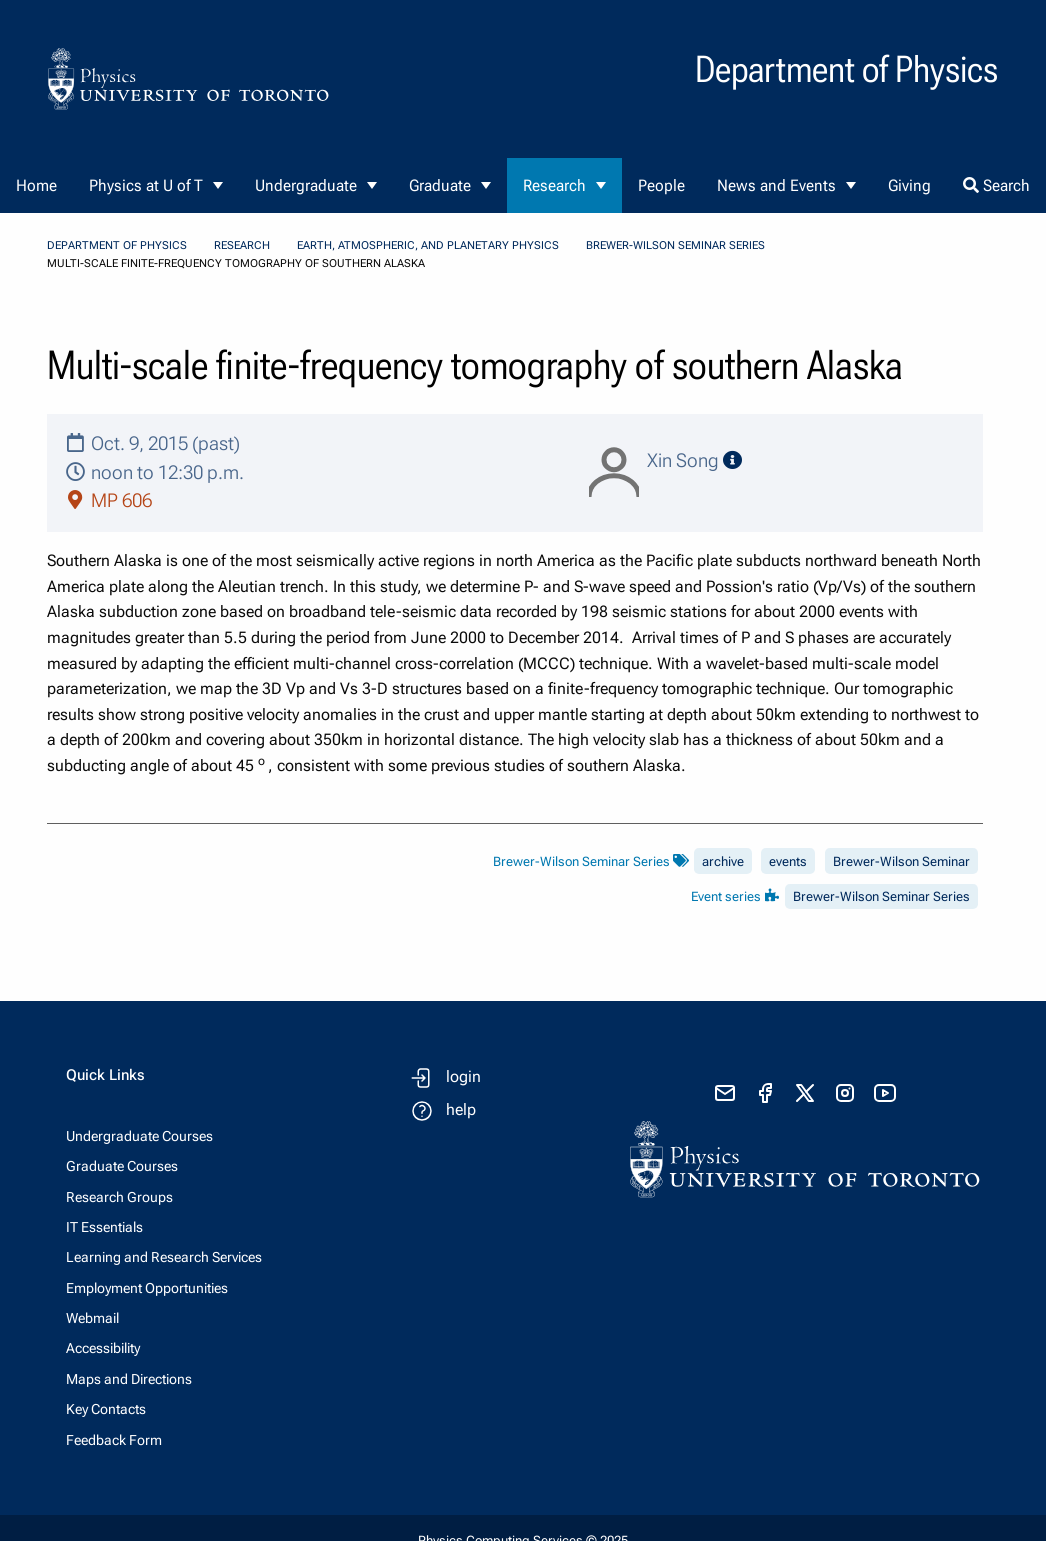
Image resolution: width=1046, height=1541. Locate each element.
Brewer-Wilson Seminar (901, 861)
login (463, 1076)
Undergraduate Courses (139, 1136)
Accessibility (103, 1348)
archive (723, 861)
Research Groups (119, 1197)
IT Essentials (104, 1227)
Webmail (92, 1318)
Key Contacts (106, 1409)
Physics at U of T (146, 185)
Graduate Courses (122, 1166)
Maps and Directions (129, 1379)
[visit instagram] (845, 1093)
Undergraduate (306, 185)
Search (996, 185)
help (461, 1109)
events (788, 861)
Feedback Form (114, 1440)
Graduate (440, 185)
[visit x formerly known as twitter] (805, 1093)
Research (554, 185)
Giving (909, 185)
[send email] (725, 1093)
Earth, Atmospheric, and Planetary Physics (428, 245)
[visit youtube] (885, 1093)
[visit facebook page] (765, 1093)
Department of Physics (117, 245)
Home (36, 185)
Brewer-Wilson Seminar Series (675, 245)
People (661, 185)
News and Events (776, 185)
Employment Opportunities (147, 1288)
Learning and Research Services (164, 1257)
